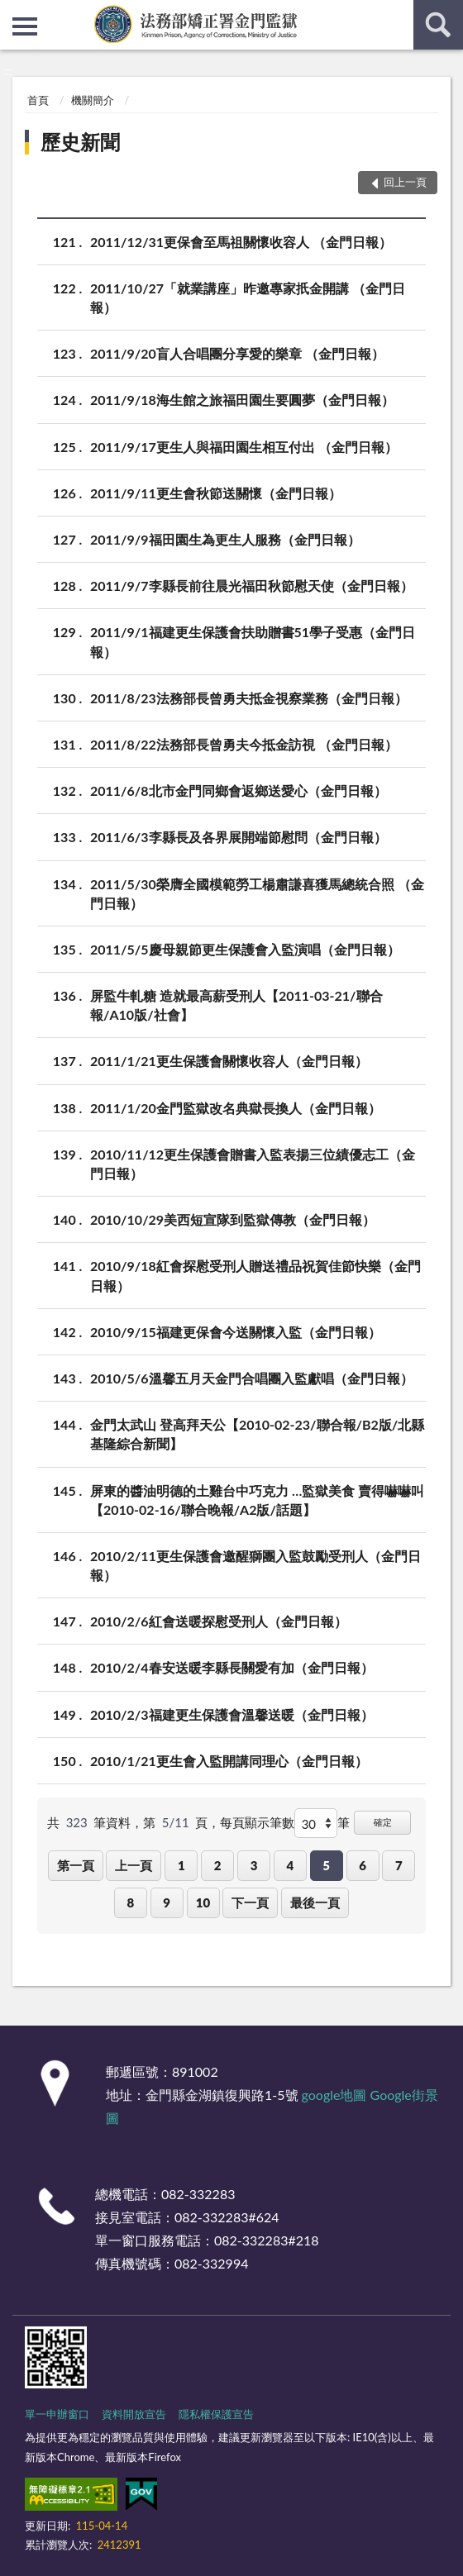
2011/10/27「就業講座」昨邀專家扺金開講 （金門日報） (247, 297)
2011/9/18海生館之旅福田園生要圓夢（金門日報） (242, 399)
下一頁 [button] (250, 1902)
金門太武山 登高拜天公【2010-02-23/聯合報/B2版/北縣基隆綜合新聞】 (257, 1433)
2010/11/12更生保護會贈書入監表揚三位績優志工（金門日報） (252, 1163)
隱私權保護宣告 (216, 2414)
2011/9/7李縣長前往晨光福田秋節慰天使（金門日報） (251, 585)
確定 (383, 1822)
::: (13, 12)
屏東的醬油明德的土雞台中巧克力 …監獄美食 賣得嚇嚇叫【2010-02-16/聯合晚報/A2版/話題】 (257, 1499)
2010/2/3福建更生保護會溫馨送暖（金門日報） (232, 1714)
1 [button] (181, 1865)
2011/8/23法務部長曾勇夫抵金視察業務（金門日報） (249, 697)
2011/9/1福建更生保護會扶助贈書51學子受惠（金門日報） (252, 640)
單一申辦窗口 (57, 2414)
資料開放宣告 (134, 2414)
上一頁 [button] (133, 1865)
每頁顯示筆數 (257, 1822)
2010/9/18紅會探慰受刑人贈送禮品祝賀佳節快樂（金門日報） (255, 1274)
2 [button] (218, 1865)
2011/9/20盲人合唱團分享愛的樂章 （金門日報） (237, 353)
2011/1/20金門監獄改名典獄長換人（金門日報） (235, 1107)
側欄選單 (24, 26)
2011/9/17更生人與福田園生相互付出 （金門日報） (244, 446)
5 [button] (326, 1865)
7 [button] (399, 1865)
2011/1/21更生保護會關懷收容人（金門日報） (229, 1060)
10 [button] (203, 1902)
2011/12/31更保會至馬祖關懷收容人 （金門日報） (241, 241)
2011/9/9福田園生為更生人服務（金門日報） (225, 539)
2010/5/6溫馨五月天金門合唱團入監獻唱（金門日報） (251, 1378)
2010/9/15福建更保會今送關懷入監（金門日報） (235, 1331)
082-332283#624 (226, 2217)
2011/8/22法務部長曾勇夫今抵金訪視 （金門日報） (244, 744)
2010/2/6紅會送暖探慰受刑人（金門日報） (218, 1621)
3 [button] (254, 1865)
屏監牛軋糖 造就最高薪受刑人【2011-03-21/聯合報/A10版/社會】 (236, 1004)
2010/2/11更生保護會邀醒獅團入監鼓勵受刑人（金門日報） (255, 1564)
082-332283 (198, 2194)
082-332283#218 (266, 2240)
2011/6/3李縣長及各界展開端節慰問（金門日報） (238, 836)
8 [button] (130, 1902)
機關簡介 (92, 100)
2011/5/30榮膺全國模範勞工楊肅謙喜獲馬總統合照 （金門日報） (257, 892)
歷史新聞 (80, 142)
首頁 (38, 100)
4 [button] (290, 1865)
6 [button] (362, 1865)
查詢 (438, 25)
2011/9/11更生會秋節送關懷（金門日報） (215, 492)
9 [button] (166, 1902)
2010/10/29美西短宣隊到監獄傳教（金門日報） (232, 1219)
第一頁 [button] (75, 1865)
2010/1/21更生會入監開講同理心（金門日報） (229, 1760)
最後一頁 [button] (315, 1902)
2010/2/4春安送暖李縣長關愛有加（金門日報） (232, 1667)
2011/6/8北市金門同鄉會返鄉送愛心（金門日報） (238, 790)
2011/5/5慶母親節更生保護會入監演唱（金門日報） (245, 949)
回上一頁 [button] (405, 181)
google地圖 (334, 2094)
